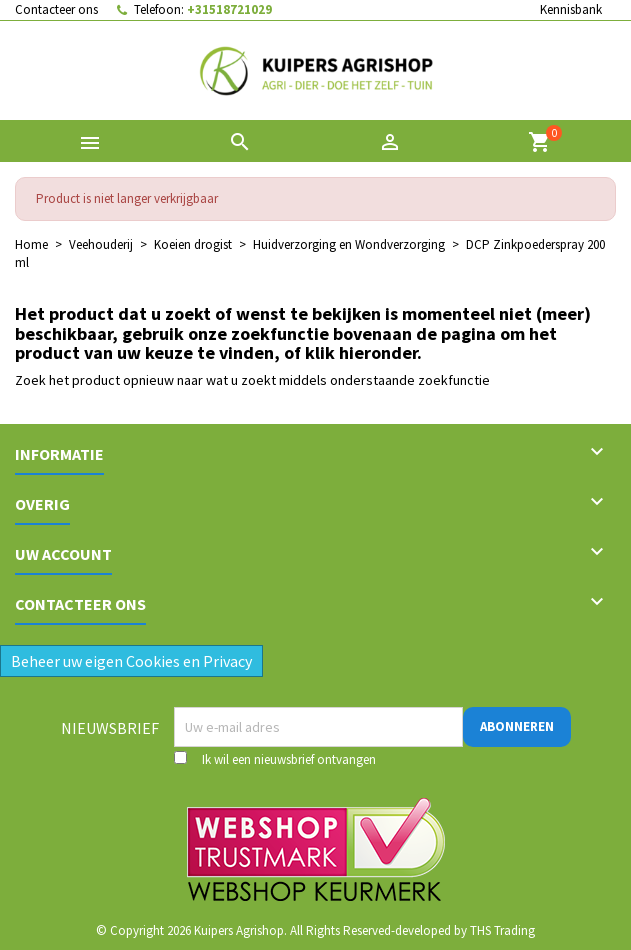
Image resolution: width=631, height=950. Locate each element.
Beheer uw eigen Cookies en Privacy (131, 661)
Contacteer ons (56, 9)
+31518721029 (229, 9)
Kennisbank (571, 9)
